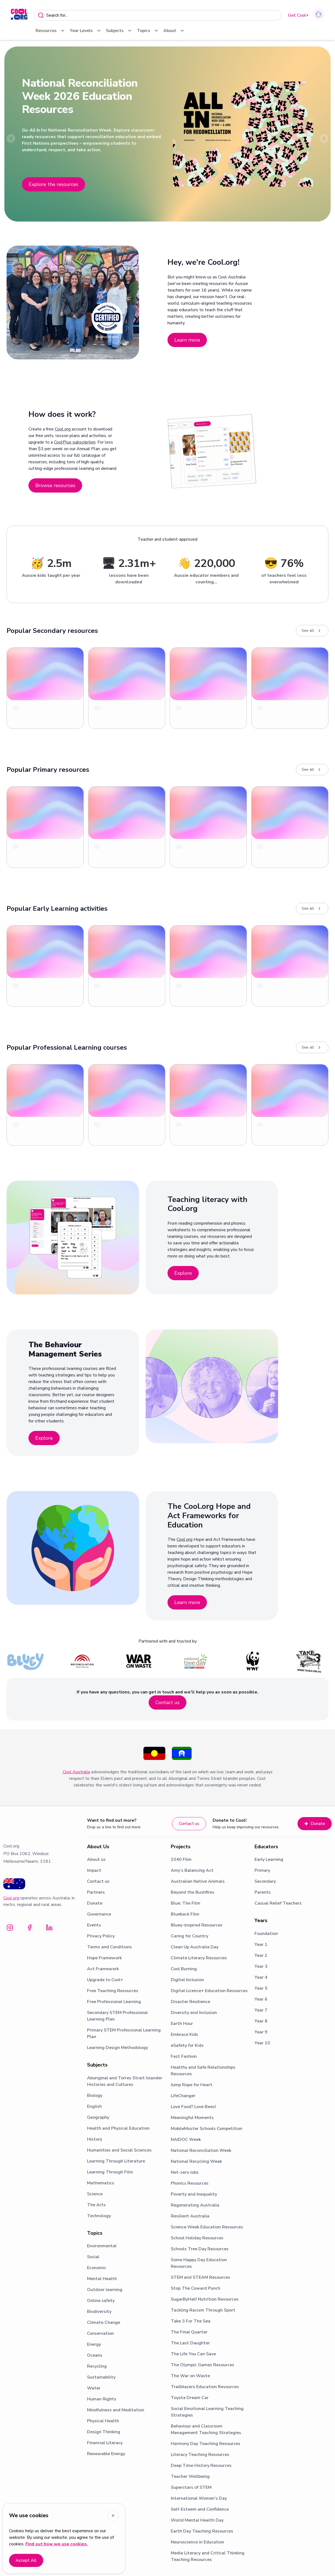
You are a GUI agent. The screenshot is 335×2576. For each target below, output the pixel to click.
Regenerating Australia (195, 2205)
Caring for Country (189, 1936)
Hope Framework (104, 1958)
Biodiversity (99, 2312)
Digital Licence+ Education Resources (209, 1991)
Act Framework (103, 1969)
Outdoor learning (104, 2290)
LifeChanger (183, 2096)
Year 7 (261, 2010)
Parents (263, 1892)
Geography (98, 2117)
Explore (183, 1273)
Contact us (167, 1702)
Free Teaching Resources (112, 1991)
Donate (314, 1824)
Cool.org (63, 429)
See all (312, 630)
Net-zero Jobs (185, 2172)
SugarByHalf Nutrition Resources (205, 2299)
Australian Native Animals (198, 1881)
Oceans (94, 2355)
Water (93, 2388)
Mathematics (100, 2183)
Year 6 (261, 1999)
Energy (94, 2344)
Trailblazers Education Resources (205, 2387)
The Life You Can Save (193, 2354)
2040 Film (181, 1859)
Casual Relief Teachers (278, 1903)
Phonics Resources (190, 2183)
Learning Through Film (110, 2172)
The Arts (96, 2205)
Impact (94, 1870)
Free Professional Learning (114, 2002)
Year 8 (261, 2021)
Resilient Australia (190, 2216)
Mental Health (102, 2279)
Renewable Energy (106, 2454)
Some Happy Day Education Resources (199, 2263)
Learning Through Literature (116, 2161)
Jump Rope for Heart (191, 2085)
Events (94, 1925)
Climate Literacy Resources (199, 1958)
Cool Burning (184, 1969)
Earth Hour (182, 2024)
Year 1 (261, 1945)
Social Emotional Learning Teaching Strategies (207, 2412)
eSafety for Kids (187, 2045)
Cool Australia (76, 1772)
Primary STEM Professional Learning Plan (124, 2033)
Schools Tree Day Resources (200, 2249)
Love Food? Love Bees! (193, 2107)
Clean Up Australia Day (194, 1947)
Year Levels (86, 31)
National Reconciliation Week (201, 2150)
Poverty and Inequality (194, 2194)
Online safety (101, 2301)
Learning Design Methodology (117, 2048)
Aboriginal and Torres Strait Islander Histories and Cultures (124, 2081)
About (174, 31)
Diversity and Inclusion (194, 2013)
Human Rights (101, 2399)
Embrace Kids (184, 2034)
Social (93, 2257)
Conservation (100, 2333)
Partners (96, 1892)
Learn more (187, 340)
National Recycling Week (196, 2161)
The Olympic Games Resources (202, 2365)
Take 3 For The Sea (190, 2321)
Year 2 (261, 1955)
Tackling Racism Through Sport (203, 2310)
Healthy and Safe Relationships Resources (203, 2070)
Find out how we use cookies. (56, 2544)
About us (96, 1859)
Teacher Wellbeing (190, 2476)
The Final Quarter (189, 2332)
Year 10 (262, 2043)
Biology (94, 2095)
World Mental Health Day (197, 2520)
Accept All (26, 2560)
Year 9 (261, 2032)
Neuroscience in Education (197, 2542)
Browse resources (55, 485)
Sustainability (101, 2377)
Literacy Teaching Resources (200, 2455)
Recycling (97, 2366)
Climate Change (103, 2322)
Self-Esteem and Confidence (200, 2509)
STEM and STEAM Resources (200, 2277)
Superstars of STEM (191, 2487)
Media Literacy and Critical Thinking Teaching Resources (207, 2556)
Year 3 (261, 1966)
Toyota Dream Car (190, 2398)
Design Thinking (103, 2432)
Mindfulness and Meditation (115, 2410)
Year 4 (261, 1977)
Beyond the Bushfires (192, 1892)
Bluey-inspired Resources (197, 1925)
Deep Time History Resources (201, 2466)
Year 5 (261, 1988)
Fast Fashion (184, 2056)
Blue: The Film (185, 1903)
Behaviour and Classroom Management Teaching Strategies (206, 2429)
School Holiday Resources (197, 2238)
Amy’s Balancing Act (192, 1870)
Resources (50, 31)
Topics (148, 31)
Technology (99, 2216)
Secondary (265, 1881)
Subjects (119, 31)
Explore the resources (53, 184)
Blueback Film (185, 1914)
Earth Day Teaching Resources (202, 2531)
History (94, 2139)
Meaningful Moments (192, 2118)
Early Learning (269, 1859)
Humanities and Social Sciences (119, 2150)
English (94, 2106)
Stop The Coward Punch (195, 2288)
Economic (96, 2268)
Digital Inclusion (187, 1980)
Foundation (266, 1934)
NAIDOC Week (186, 2140)
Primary (262, 1870)
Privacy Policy (101, 1936)
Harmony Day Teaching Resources (205, 2444)
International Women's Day (199, 2498)
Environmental (102, 2246)
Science (95, 2194)
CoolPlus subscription (75, 442)
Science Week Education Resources (207, 2227)
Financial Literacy (105, 2443)
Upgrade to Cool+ (105, 1980)
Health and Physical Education (118, 2128)
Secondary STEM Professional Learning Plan (117, 2016)
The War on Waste (190, 2376)
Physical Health (103, 2421)
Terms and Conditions (109, 1947)
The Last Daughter (190, 2343)
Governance (99, 1914)
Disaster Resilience (190, 2002)
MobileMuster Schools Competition (206, 2129)
